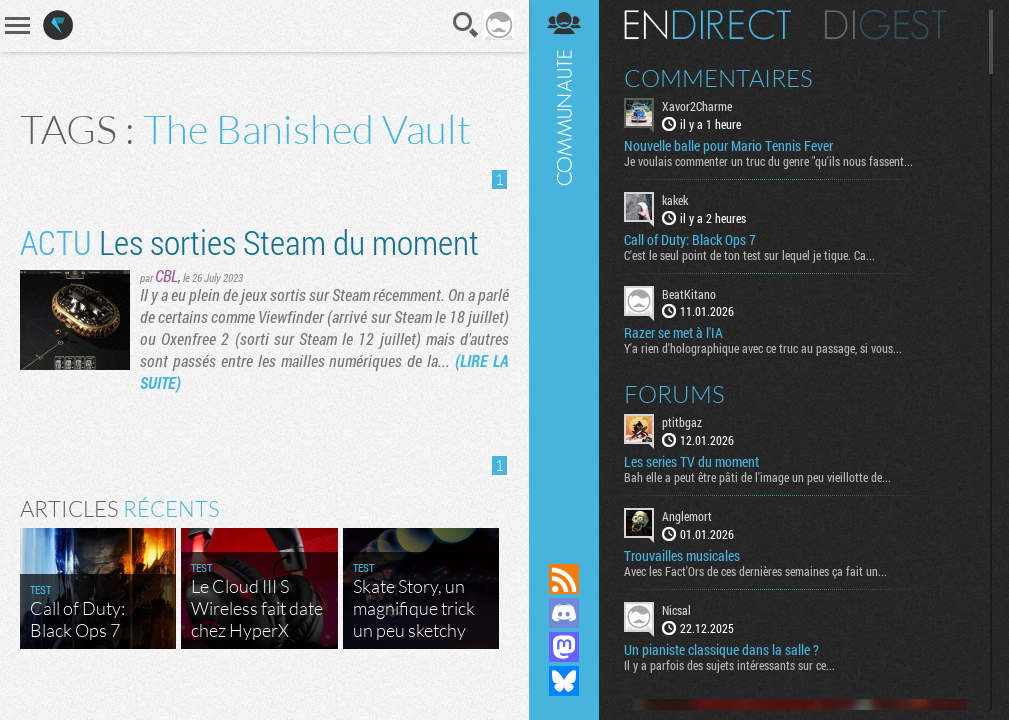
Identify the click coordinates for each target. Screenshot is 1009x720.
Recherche (466, 25)
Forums (674, 394)
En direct (707, 25)
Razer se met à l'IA (673, 333)
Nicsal (676, 610)
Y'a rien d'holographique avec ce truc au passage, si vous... (763, 348)
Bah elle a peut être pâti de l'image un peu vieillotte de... (757, 477)
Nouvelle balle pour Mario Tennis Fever (728, 146)
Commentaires (718, 78)
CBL (166, 275)
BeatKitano (689, 294)
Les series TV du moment (691, 462)
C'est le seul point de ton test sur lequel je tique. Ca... (749, 255)
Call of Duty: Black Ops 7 (690, 240)
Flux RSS (564, 579)
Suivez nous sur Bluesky (564, 681)
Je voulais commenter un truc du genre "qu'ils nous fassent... (768, 161)
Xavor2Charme (697, 106)
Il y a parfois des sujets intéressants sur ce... (729, 665)
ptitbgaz (682, 422)
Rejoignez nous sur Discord (564, 613)
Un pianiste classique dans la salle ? (721, 650)
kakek (675, 200)
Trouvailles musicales (682, 556)
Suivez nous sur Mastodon (564, 647)
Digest (885, 25)
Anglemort (687, 516)
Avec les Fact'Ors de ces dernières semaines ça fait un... (755, 571)
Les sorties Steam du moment (249, 241)
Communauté (564, 262)
